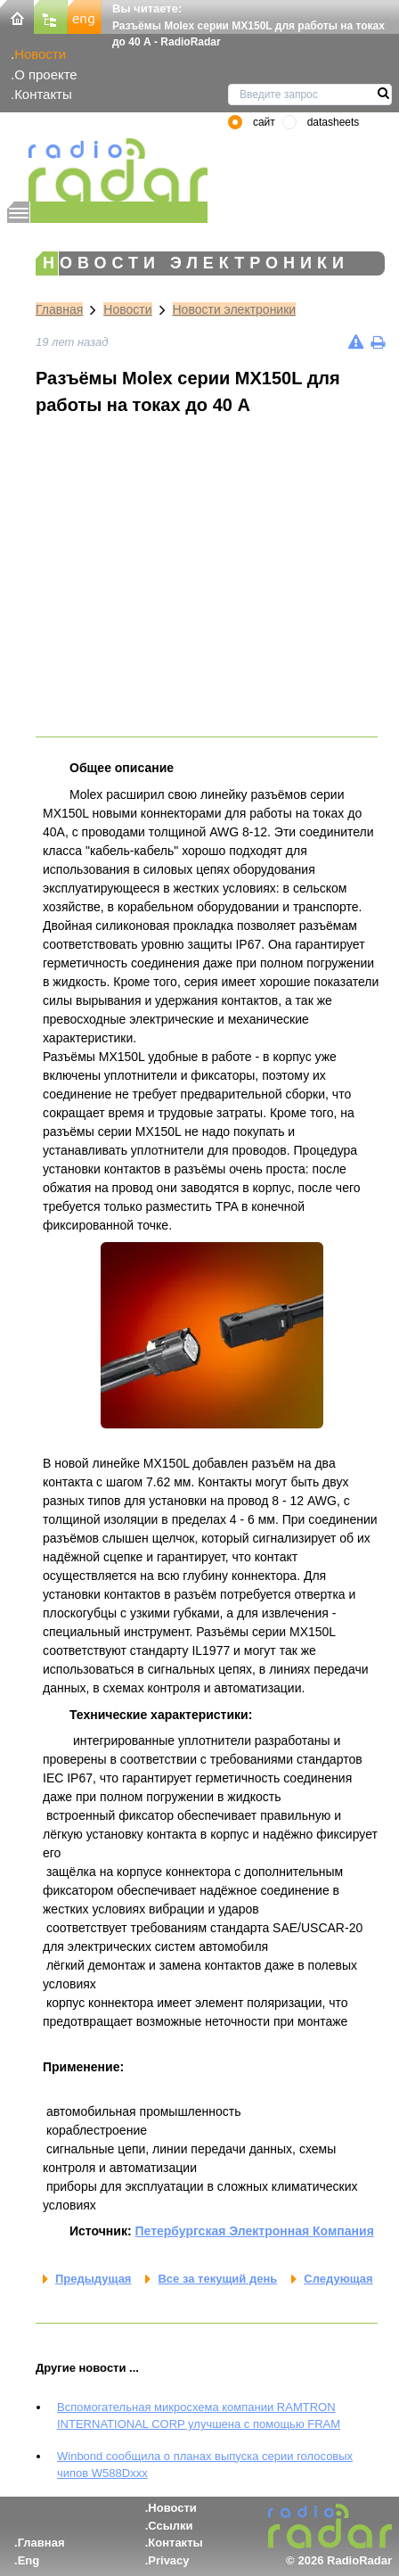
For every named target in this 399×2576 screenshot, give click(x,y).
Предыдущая (93, 2278)
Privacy (168, 2560)
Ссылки (170, 2525)
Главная (59, 309)
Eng (29, 2560)
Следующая (338, 2278)
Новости (40, 54)
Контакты (43, 94)
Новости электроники (235, 309)
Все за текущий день (217, 2278)
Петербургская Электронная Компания (253, 2231)
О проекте (45, 74)
